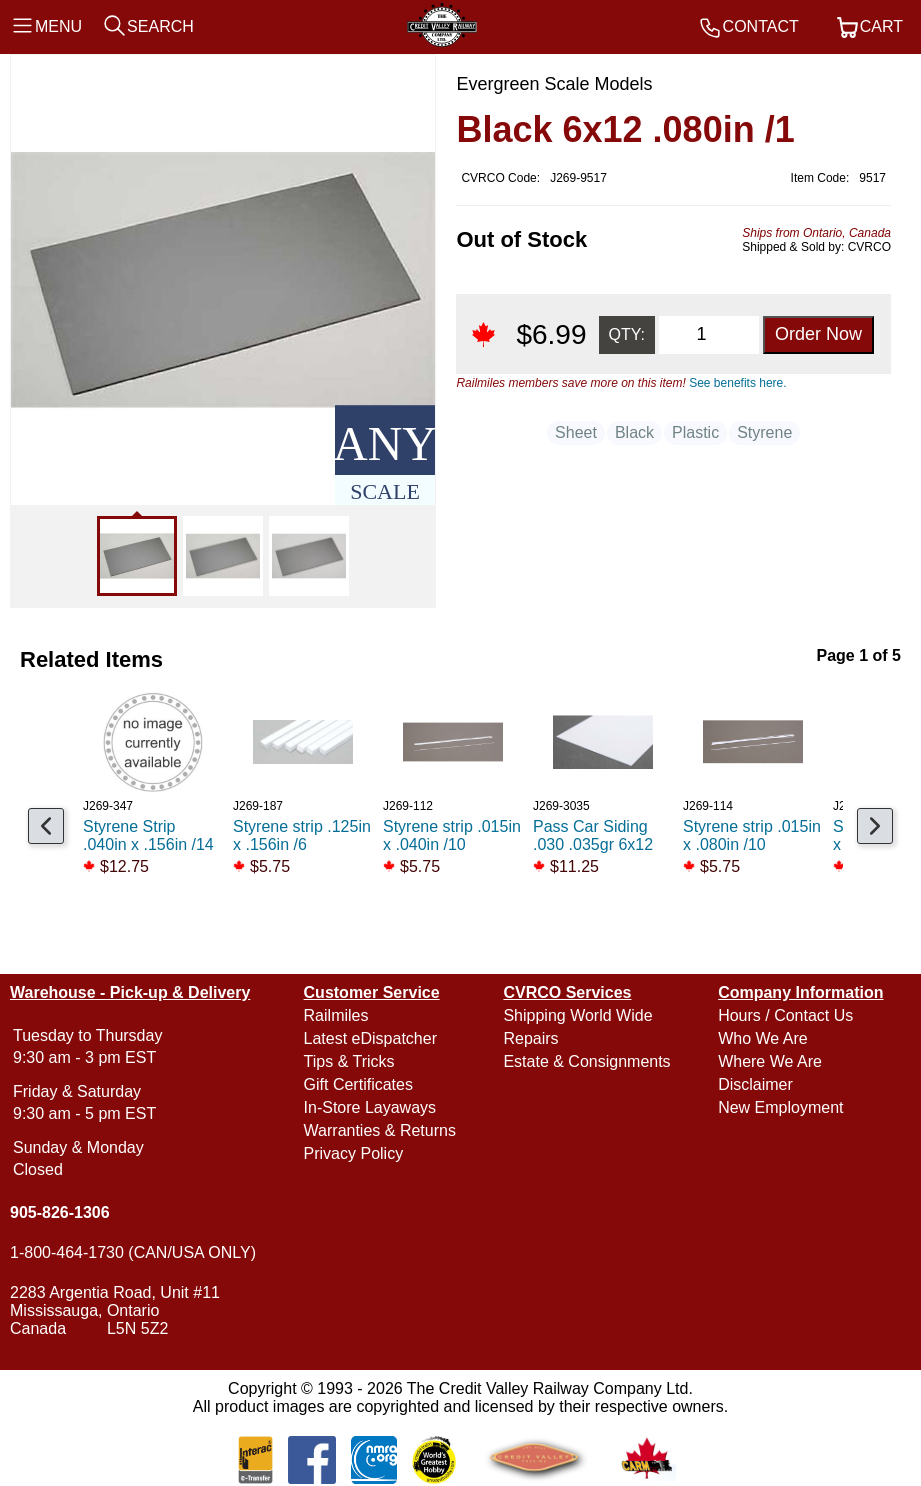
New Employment (780, 1107)
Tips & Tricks (349, 1061)
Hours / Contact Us (785, 1015)
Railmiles (336, 1015)
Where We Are (770, 1061)
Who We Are (763, 1038)
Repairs (530, 1038)
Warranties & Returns (380, 1130)
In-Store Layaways (370, 1107)
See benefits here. (737, 383)
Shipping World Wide (577, 1015)
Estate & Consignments (586, 1061)
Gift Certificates (358, 1084)
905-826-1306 (60, 1212)
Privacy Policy (354, 1153)
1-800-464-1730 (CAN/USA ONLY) (133, 1252)
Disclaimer (755, 1084)
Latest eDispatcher (370, 1038)
